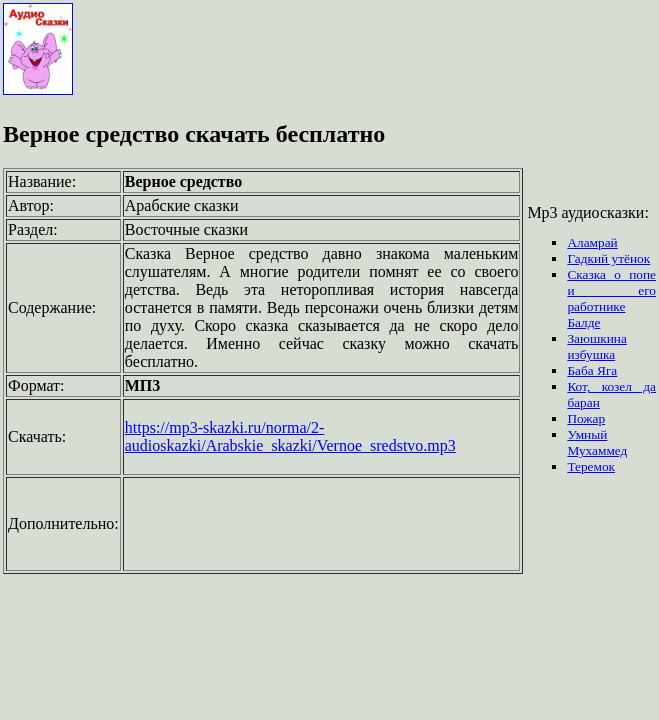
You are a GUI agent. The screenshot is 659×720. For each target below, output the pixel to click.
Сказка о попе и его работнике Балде (611, 298)
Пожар (586, 418)
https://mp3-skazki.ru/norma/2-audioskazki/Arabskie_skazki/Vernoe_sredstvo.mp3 (290, 436)
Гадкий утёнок (608, 258)
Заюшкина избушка (596, 346)
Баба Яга (592, 370)
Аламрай (592, 242)
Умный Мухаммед (597, 442)
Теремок (591, 466)
